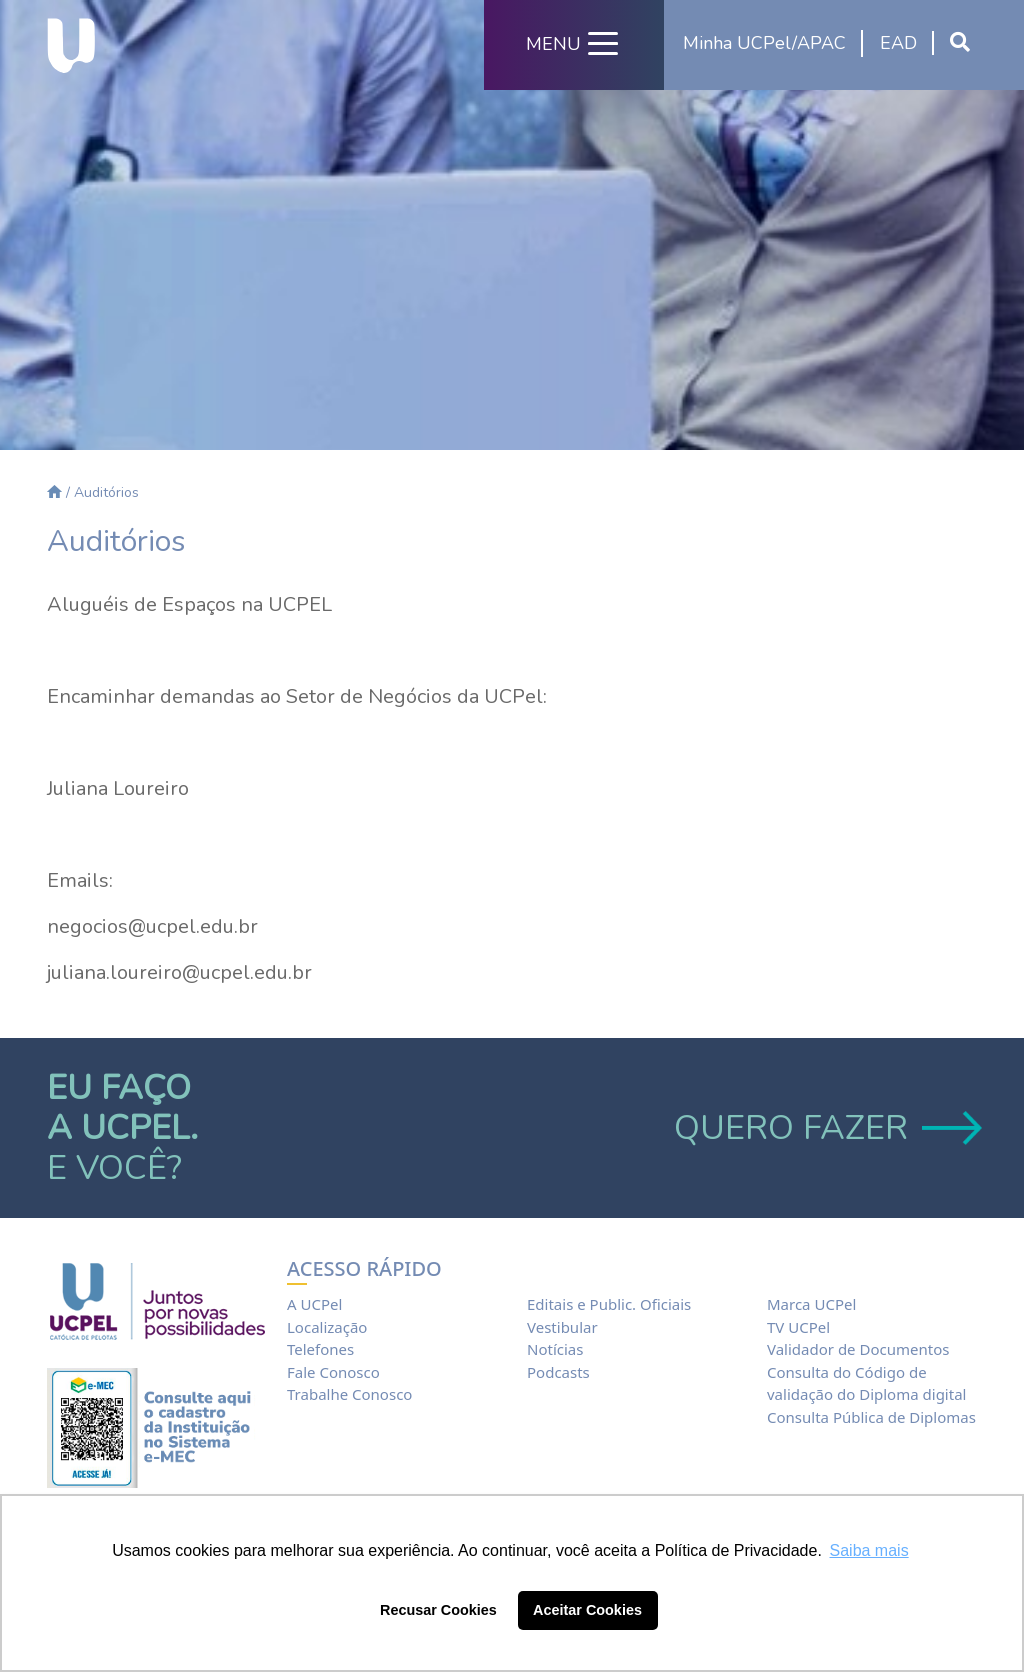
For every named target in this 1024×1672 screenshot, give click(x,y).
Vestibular (562, 1327)
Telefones (320, 1349)
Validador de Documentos (858, 1349)
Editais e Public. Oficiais (609, 1304)
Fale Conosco (333, 1372)
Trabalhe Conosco (349, 1394)
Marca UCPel (811, 1304)
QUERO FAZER (825, 1128)
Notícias (555, 1349)
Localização (327, 1327)
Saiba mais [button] (869, 1550)
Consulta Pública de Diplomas (871, 1417)
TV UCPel (798, 1327)
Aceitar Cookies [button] (587, 1610)
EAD (898, 43)
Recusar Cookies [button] (438, 1610)
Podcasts (558, 1372)
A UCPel (314, 1304)
